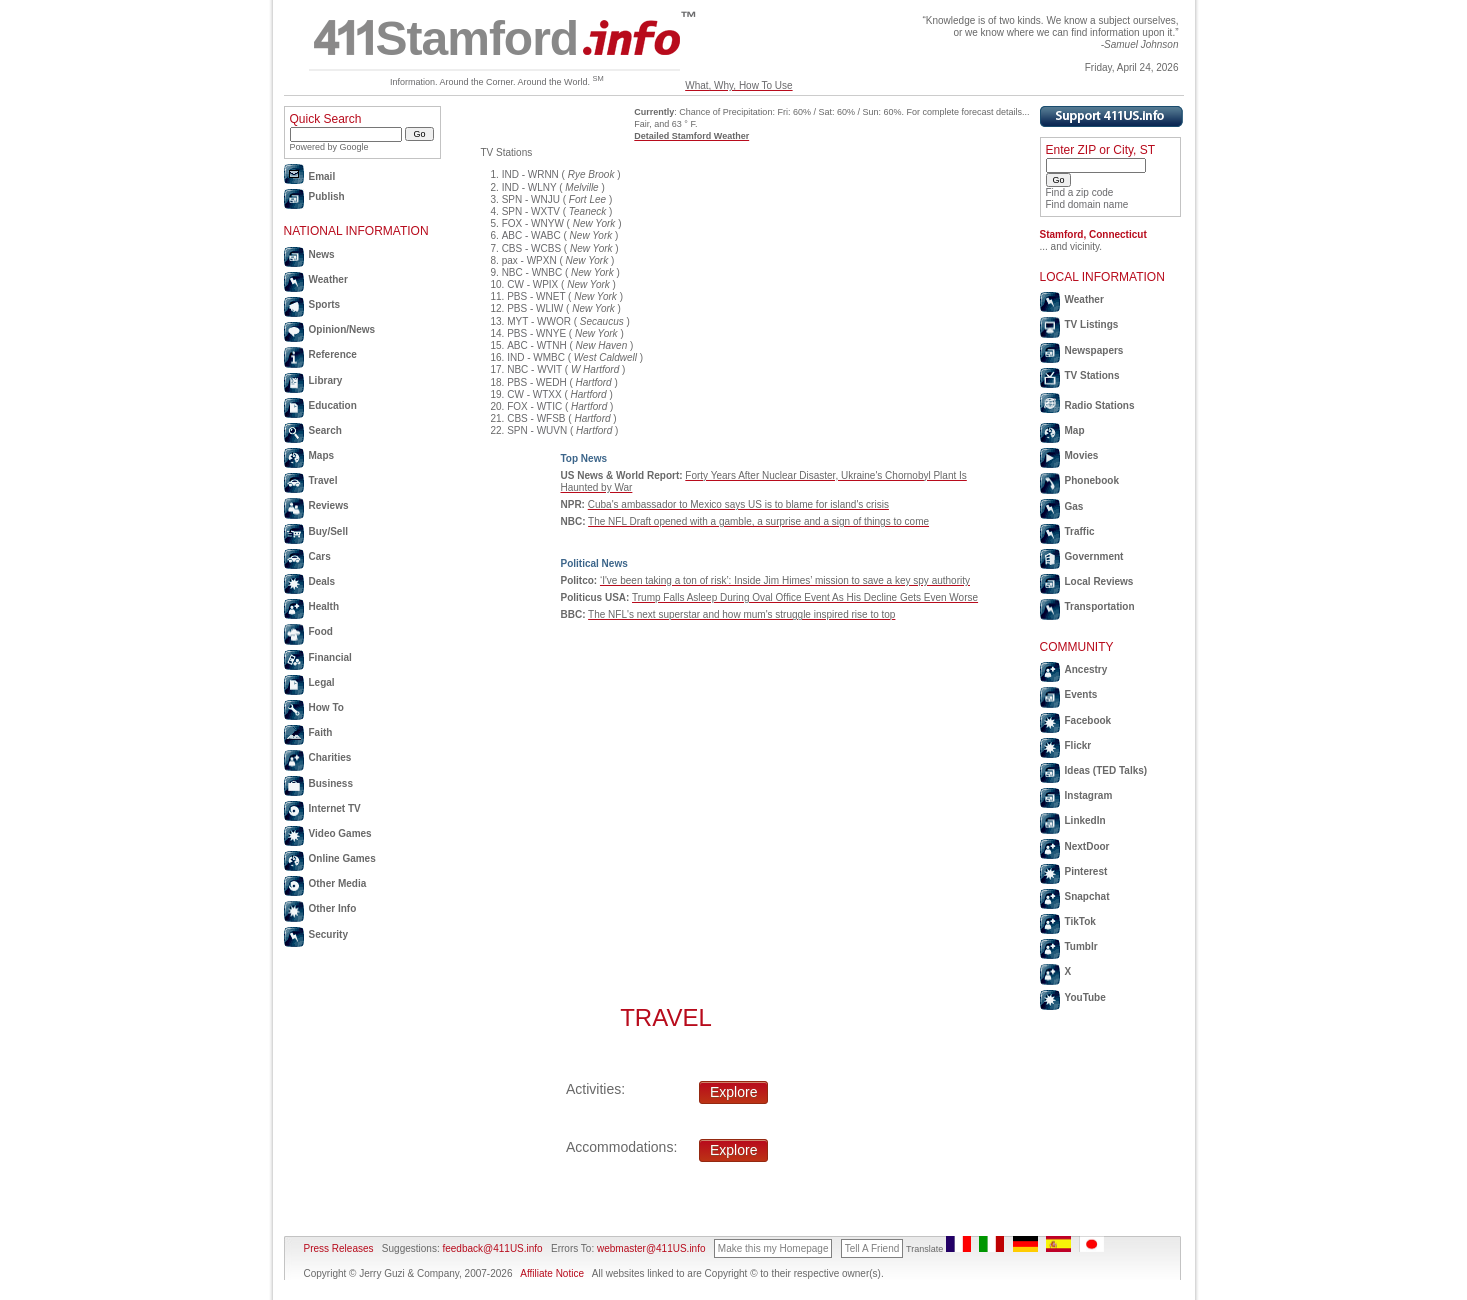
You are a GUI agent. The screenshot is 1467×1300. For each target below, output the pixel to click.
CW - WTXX (534, 394)
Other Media (338, 883)
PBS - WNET (536, 296)
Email (322, 176)
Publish (327, 196)
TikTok (1080, 921)
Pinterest (1086, 871)
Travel (323, 480)
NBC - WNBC (532, 272)
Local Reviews (1099, 581)
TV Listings (1092, 324)
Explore (733, 1092)
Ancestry (1086, 669)
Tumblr (1081, 946)
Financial (330, 657)
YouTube (1085, 997)
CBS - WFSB (536, 418)
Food (321, 631)
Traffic (1080, 531)
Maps (322, 455)
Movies (1082, 455)
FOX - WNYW (533, 223)
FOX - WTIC (534, 406)
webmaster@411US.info (651, 1248)
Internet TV (335, 808)
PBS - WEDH (536, 382)
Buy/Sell (328, 531)
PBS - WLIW (535, 308)
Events (1081, 694)
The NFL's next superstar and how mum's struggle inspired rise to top (741, 614)
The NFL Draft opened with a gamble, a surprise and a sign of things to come (758, 521)
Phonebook (1092, 480)
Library (326, 380)
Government (1094, 556)
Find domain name (1087, 204)
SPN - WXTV (531, 211)
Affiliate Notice (552, 1273)
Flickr (1078, 745)
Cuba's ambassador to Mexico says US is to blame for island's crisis (738, 504)
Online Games (342, 858)
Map (1075, 430)
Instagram (1089, 795)
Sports (325, 304)
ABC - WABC (531, 235)
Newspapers (1094, 350)
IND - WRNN (530, 174)
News (322, 254)
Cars (320, 556)
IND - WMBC (536, 357)
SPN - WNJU (531, 199)
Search (325, 430)
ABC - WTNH (536, 345)
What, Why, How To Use (738, 85)
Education (333, 405)
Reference (333, 354)
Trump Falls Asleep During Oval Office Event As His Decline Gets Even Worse (805, 597)
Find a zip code (1080, 192)
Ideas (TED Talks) (1106, 770)
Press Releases (339, 1248)
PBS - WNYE (536, 333)
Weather (328, 279)
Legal (322, 682)
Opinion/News (342, 329)
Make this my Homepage (773, 1248)
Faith (321, 732)
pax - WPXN (529, 260)
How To (326, 707)
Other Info (333, 908)
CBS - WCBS (531, 248)
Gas (1074, 506)
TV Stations (1092, 375)
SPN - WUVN (537, 430)
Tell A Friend (872, 1248)
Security (328, 934)
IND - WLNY (529, 187)
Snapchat (1087, 896)
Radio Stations (1100, 405)
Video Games (340, 833)
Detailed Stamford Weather (691, 136)
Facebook (1088, 720)
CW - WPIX (532, 284)
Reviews (329, 505)
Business (331, 783)
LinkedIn (1085, 820)
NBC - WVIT (534, 369)
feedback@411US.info (491, 1248)
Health (324, 606)
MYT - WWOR (539, 321)
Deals (322, 581)
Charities (330, 757)
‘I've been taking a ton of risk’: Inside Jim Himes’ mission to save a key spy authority (785, 580)
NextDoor (1087, 846)
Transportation (1100, 606)
